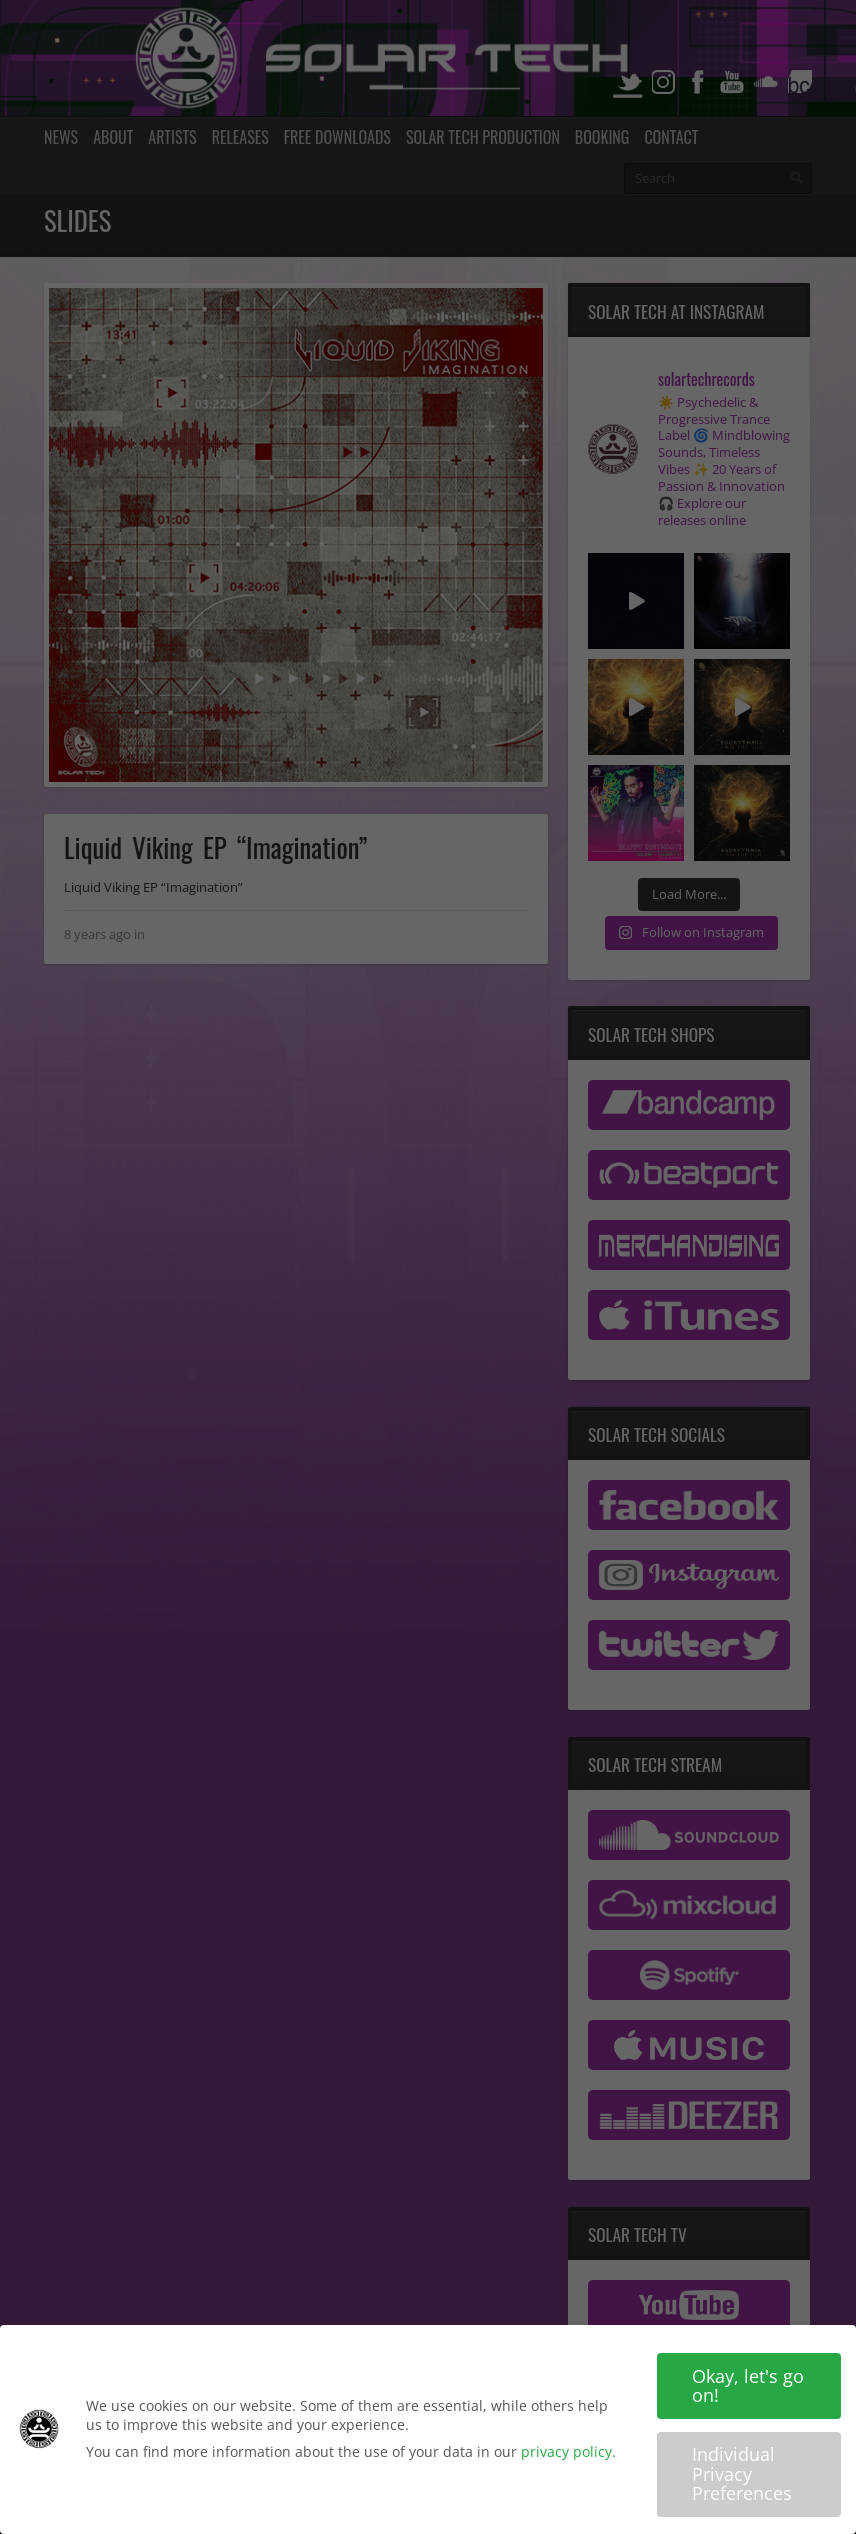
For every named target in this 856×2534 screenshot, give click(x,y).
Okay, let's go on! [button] (748, 2388)
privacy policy (566, 2454)
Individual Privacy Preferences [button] (742, 2476)
